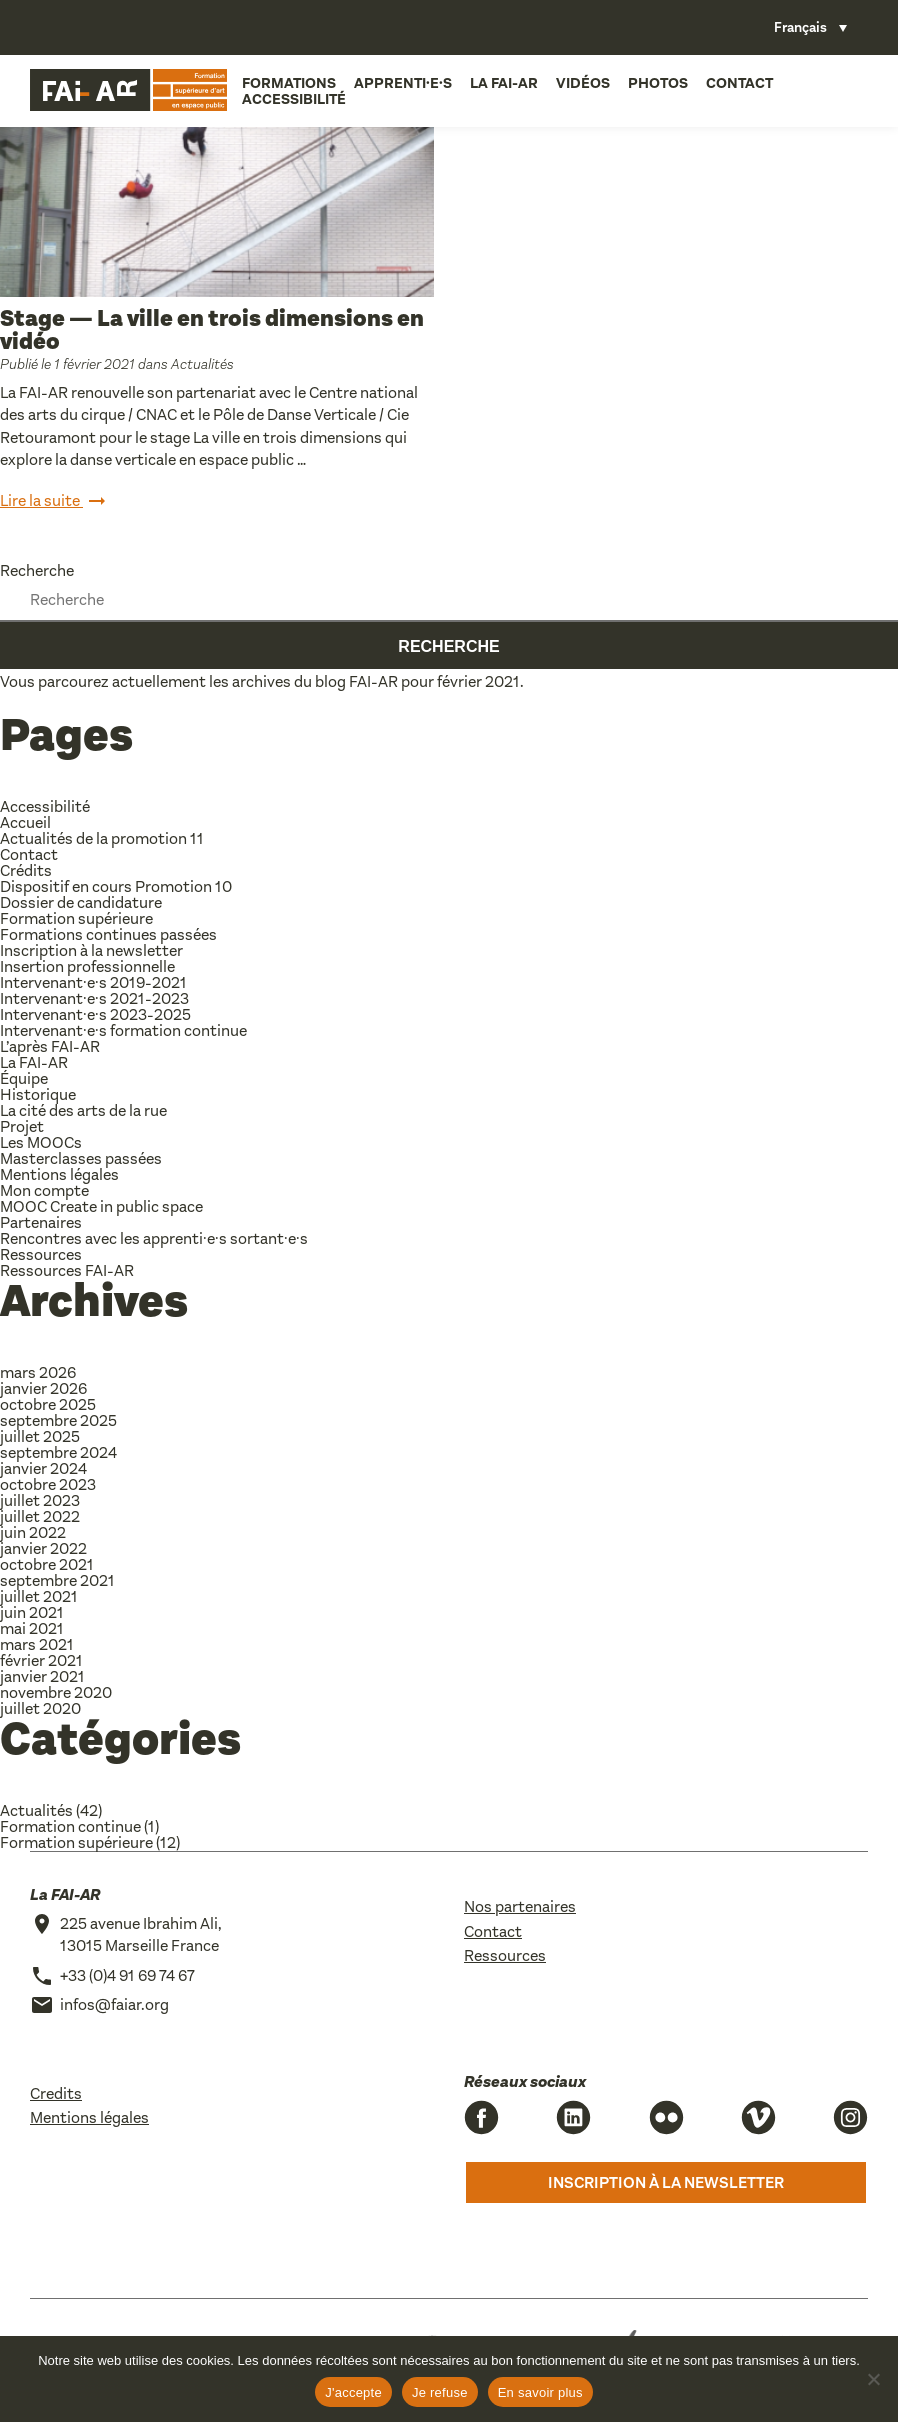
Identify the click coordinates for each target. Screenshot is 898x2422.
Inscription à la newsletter (91, 950)
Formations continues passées (108, 934)
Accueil (25, 822)
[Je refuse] (873, 2379)
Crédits (26, 870)
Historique (38, 1094)
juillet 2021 (39, 1596)
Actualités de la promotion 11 (102, 838)
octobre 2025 (48, 1404)
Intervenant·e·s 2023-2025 (95, 1014)
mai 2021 (32, 1628)
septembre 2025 (58, 1420)
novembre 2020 (56, 1692)
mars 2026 (38, 1372)
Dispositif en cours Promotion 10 (116, 886)
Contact (735, 82)
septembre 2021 (57, 1580)
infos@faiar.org (114, 2004)
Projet (22, 1126)
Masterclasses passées (81, 1158)
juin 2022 (33, 1532)
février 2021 (41, 1660)
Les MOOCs (41, 1142)
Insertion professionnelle (87, 966)
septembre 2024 (58, 1452)
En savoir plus (540, 2392)
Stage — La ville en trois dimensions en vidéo (212, 330)
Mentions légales (59, 1174)
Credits (56, 2093)
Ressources (41, 1254)
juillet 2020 (40, 1708)
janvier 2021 (42, 1676)
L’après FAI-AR (50, 1046)
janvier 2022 (43, 1548)
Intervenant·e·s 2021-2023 (94, 998)
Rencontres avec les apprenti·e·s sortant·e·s (154, 1238)
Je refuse (440, 2392)
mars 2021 (37, 1644)
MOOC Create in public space (101, 1206)
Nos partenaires (520, 1906)
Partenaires (41, 1222)
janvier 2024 (43, 1468)
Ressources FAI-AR (67, 1270)
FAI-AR (373, 681)
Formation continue (70, 1826)
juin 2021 (32, 1612)
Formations (285, 82)
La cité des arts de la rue (83, 1110)
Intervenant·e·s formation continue (123, 1030)
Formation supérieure (76, 918)
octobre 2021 (47, 1564)
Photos (654, 82)
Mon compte (44, 1190)
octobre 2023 (48, 1484)
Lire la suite (54, 502)
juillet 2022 (40, 1516)
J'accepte (353, 2392)
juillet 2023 (40, 1500)
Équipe (24, 1078)
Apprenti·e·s (399, 82)
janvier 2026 (43, 1388)
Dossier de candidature (81, 902)
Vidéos (579, 82)
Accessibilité (290, 98)
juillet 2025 (40, 1436)
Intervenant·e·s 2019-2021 (93, 982)
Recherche (37, 570)
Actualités (202, 364)
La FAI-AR (500, 82)
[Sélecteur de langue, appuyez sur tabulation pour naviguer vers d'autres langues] (810, 27)
